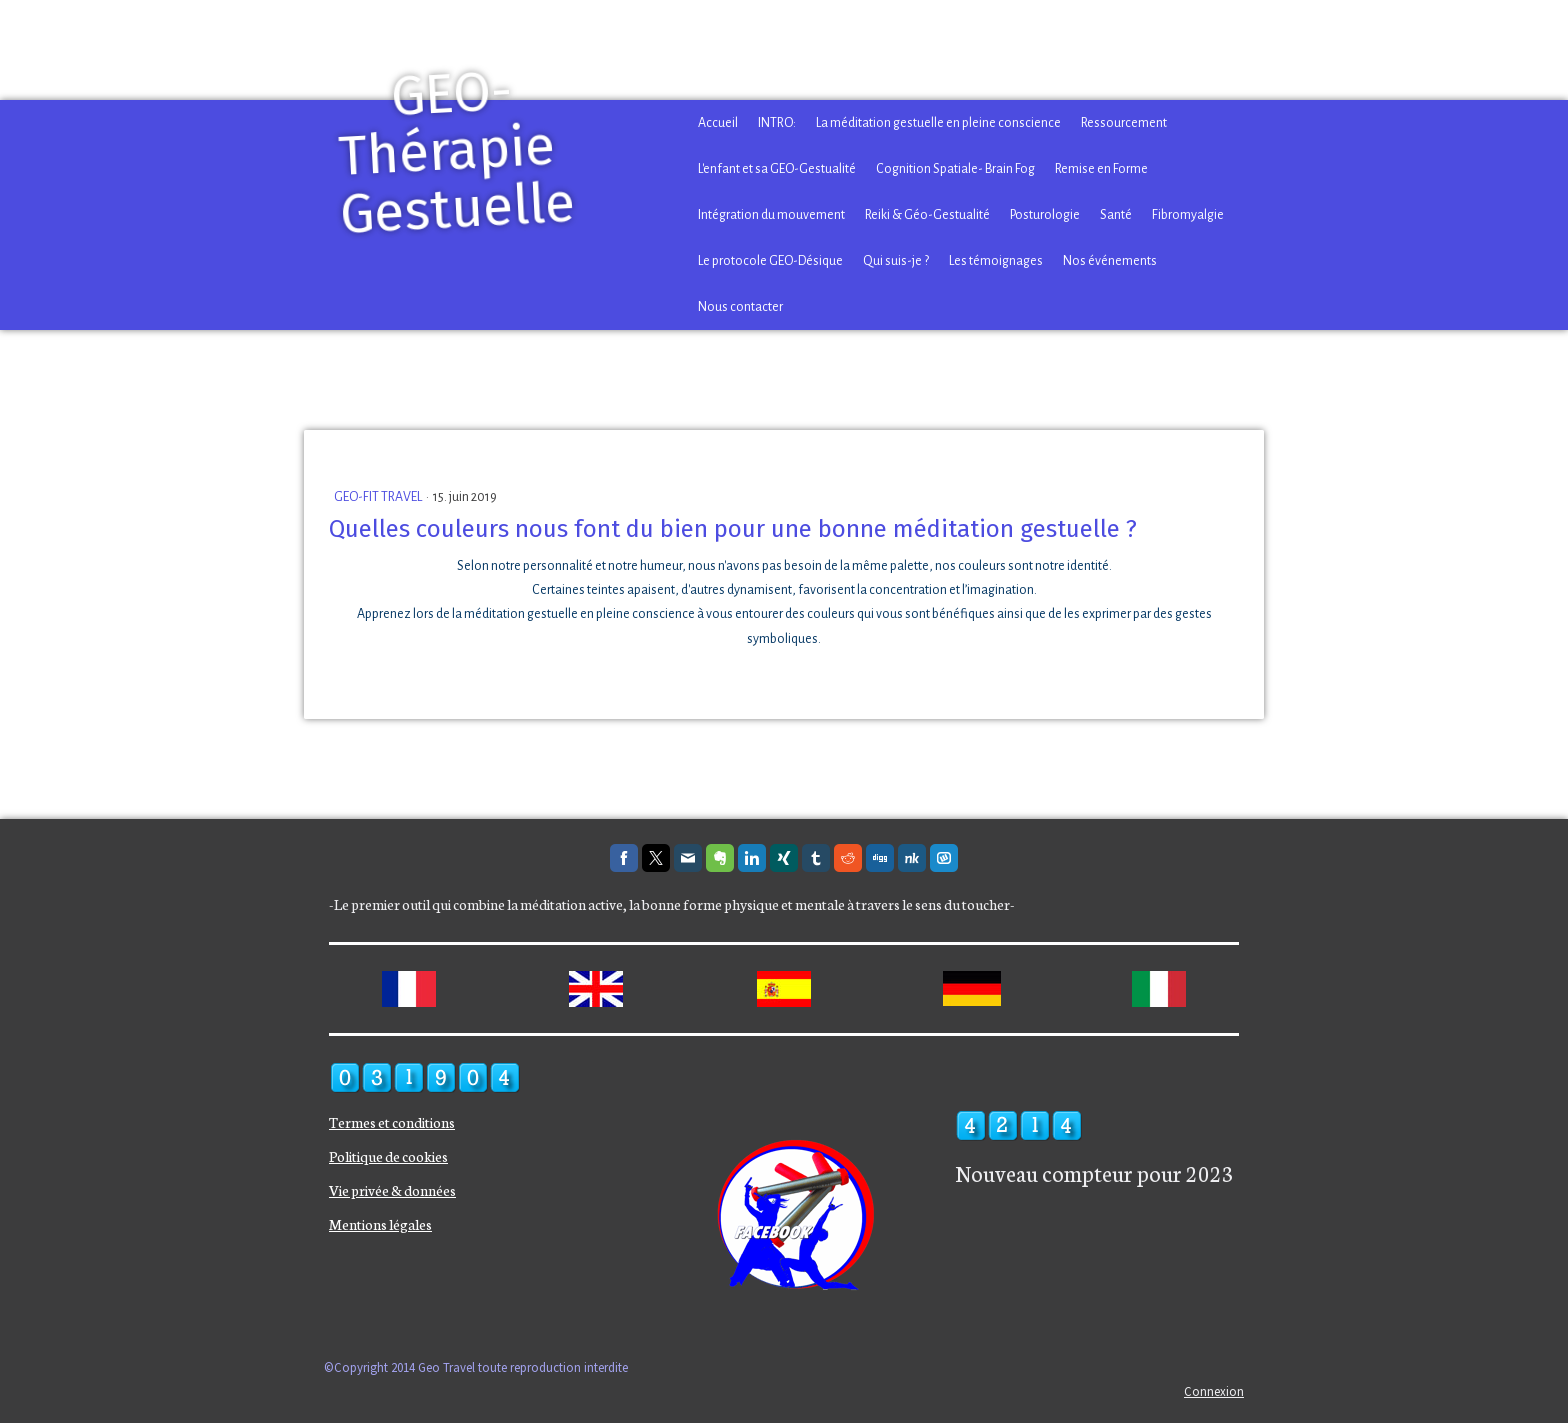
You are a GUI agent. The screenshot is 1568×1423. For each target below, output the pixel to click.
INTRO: (777, 123)
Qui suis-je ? (896, 261)
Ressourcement (1124, 123)
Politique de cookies (388, 1156)
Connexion (1214, 1391)
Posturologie (1045, 215)
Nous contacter (740, 307)
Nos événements (1110, 261)
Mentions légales (380, 1224)
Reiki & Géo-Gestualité (927, 215)
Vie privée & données (392, 1190)
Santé (1116, 215)
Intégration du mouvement (771, 215)
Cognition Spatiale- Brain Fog (955, 169)
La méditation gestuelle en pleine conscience (938, 123)
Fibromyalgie (1188, 215)
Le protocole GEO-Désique (770, 261)
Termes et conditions (392, 1122)
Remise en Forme (1101, 169)
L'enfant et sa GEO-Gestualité (777, 169)
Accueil (718, 123)
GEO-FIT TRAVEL (379, 497)
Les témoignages (996, 261)
